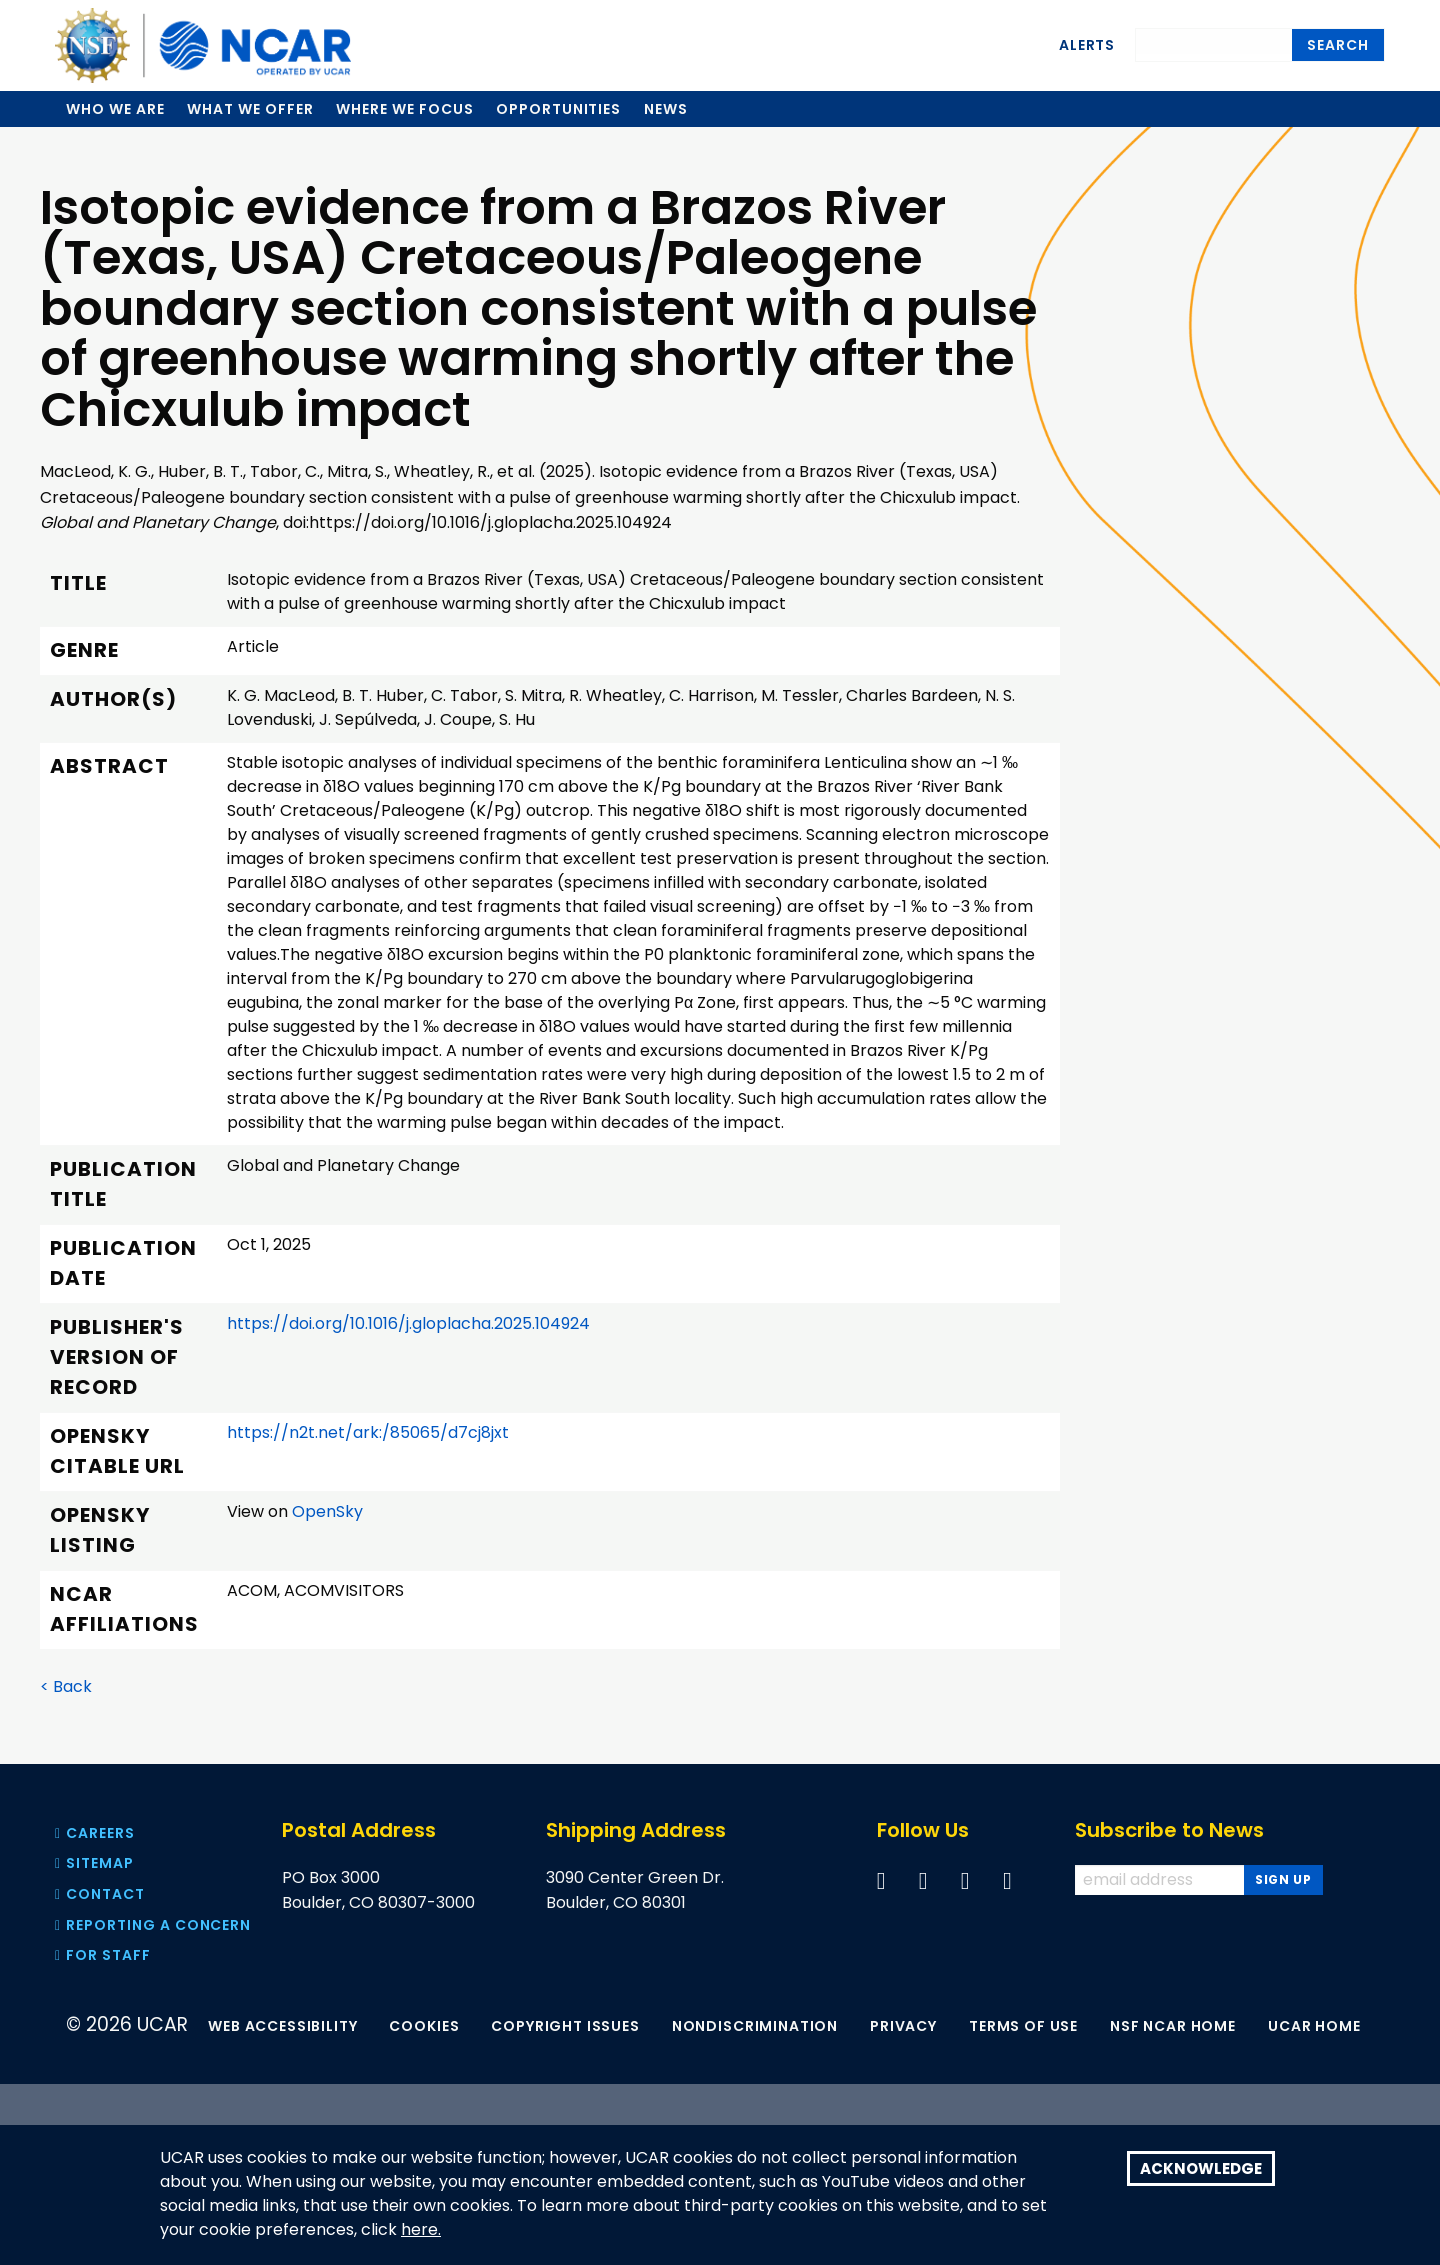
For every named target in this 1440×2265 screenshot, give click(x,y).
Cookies (424, 2026)
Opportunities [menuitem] (558, 109)
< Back (66, 1686)
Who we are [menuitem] (115, 109)
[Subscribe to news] (1283, 1880)
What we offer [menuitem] (250, 109)
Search (1338, 45)
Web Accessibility (282, 2026)
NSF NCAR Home (1173, 2026)
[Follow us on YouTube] (965, 1880)
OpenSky (327, 1511)
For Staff (103, 1955)
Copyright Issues (565, 2026)
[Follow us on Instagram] (1007, 1880)
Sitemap (94, 1863)
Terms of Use (1023, 2026)
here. (421, 2230)
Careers (95, 1833)
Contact (100, 1894)
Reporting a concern (153, 1925)
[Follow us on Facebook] (881, 1880)
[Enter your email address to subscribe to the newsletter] (1162, 1880)
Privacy (903, 2026)
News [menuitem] (666, 109)
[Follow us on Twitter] (923, 1880)
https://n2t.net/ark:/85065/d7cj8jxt (368, 1432)
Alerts (1087, 45)
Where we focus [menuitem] (404, 109)
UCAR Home (1314, 2026)
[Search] (1214, 41)
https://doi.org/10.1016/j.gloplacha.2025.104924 (408, 1323)
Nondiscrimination (755, 2026)
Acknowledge (1201, 2168)
